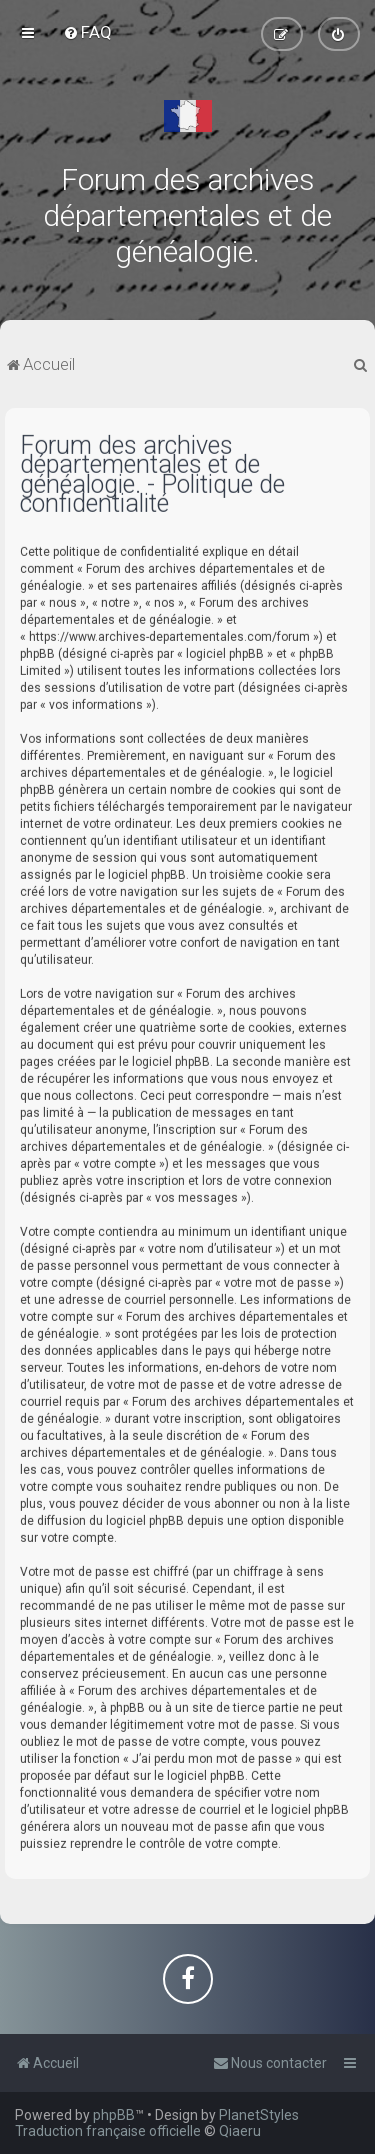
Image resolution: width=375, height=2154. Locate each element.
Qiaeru (240, 2131)
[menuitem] (87, 32)
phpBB (114, 2115)
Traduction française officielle (108, 2131)
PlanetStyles (259, 2115)
